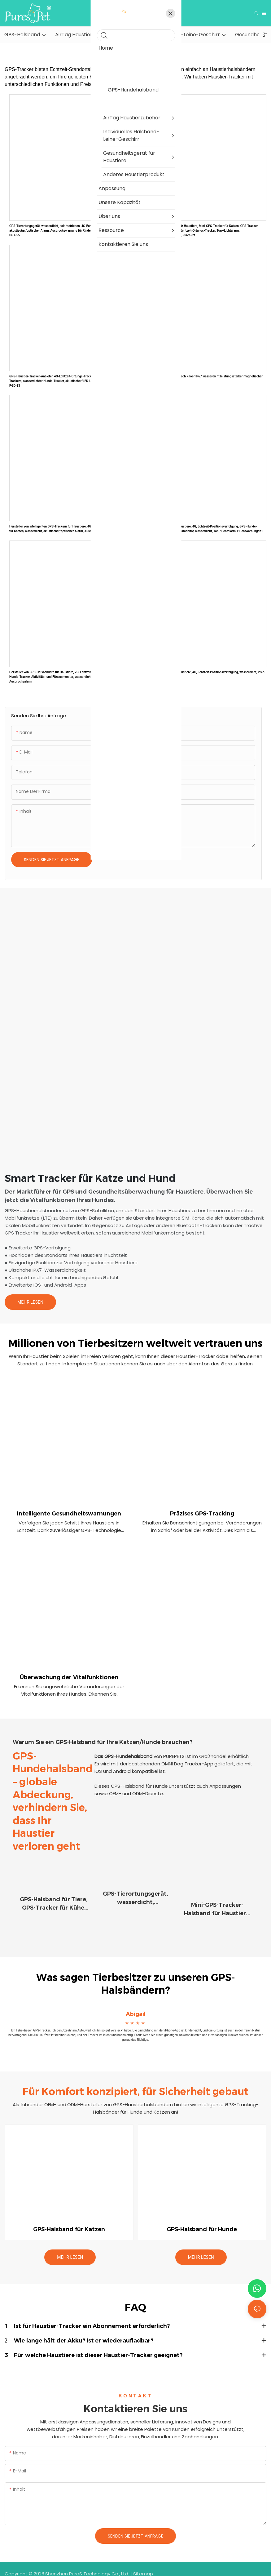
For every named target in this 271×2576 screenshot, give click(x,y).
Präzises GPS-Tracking (202, 1513)
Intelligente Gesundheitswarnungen (69, 1513)
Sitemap (143, 2564)
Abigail (136, 2004)
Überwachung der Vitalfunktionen (69, 1677)
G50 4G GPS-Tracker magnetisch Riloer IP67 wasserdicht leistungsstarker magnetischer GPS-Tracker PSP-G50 (201, 379)
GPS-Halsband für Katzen (69, 2220)
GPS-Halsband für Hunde (202, 2220)
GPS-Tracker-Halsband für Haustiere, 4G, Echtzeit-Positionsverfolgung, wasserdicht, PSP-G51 (202, 674)
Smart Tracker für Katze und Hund (90, 1178)
